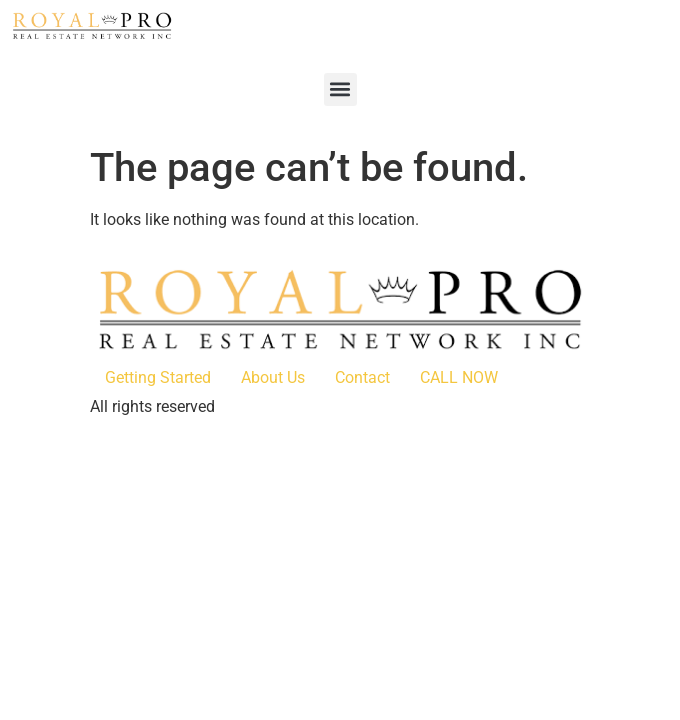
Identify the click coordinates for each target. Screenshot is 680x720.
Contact (362, 377)
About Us (273, 377)
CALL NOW (459, 377)
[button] (340, 89)
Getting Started (158, 377)
